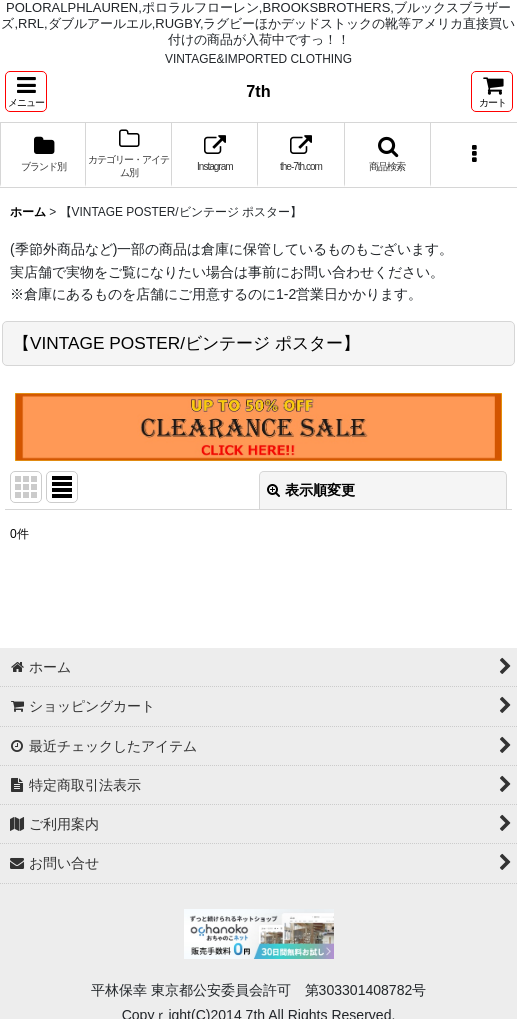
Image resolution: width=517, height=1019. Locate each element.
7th (258, 91)
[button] (26, 91)
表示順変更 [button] (311, 490)
